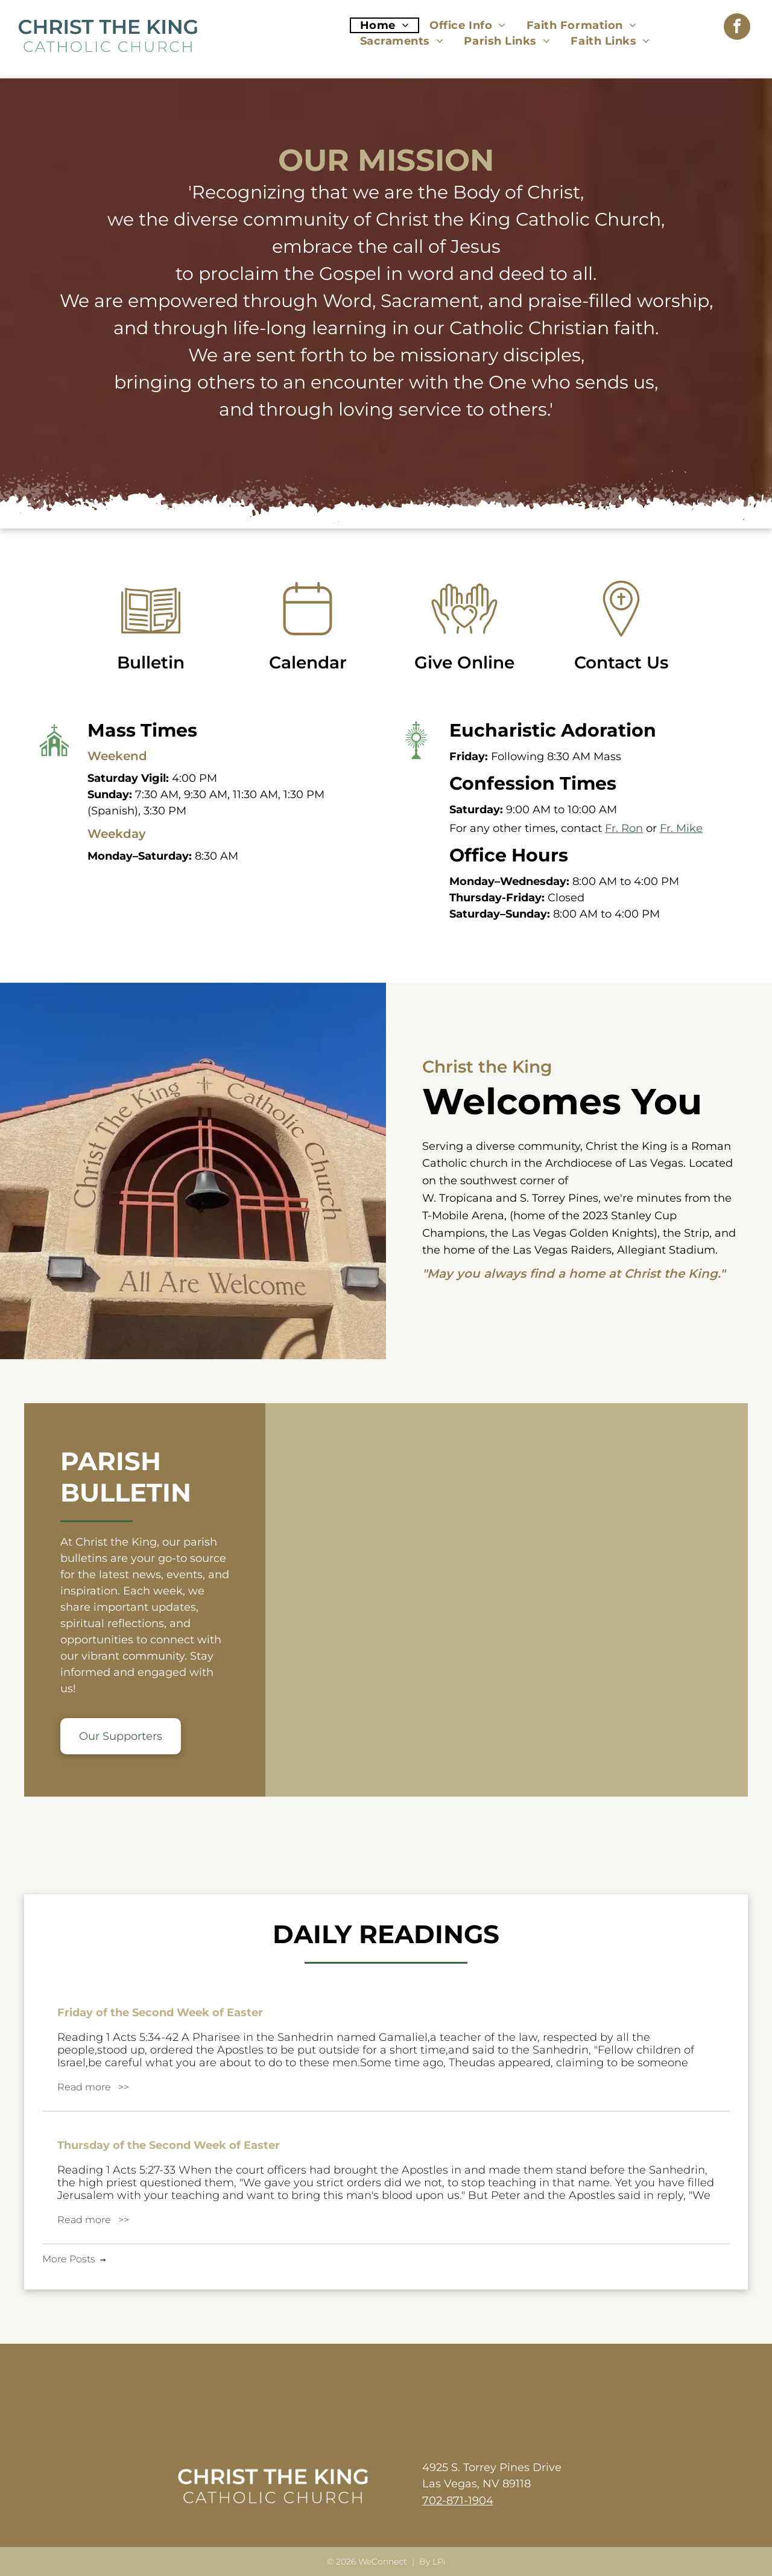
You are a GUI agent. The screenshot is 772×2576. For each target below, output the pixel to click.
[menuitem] (385, 25)
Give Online (464, 668)
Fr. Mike (681, 828)
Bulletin (151, 668)
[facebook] (737, 28)
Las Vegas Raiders (562, 1250)
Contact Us (621, 668)
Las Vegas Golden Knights (582, 1233)
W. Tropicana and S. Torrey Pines (510, 1198)
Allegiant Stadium (666, 1250)
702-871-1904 (457, 2500)
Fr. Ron (624, 828)
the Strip (686, 1233)
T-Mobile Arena (463, 1215)
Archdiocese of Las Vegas (614, 1163)
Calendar (308, 668)
